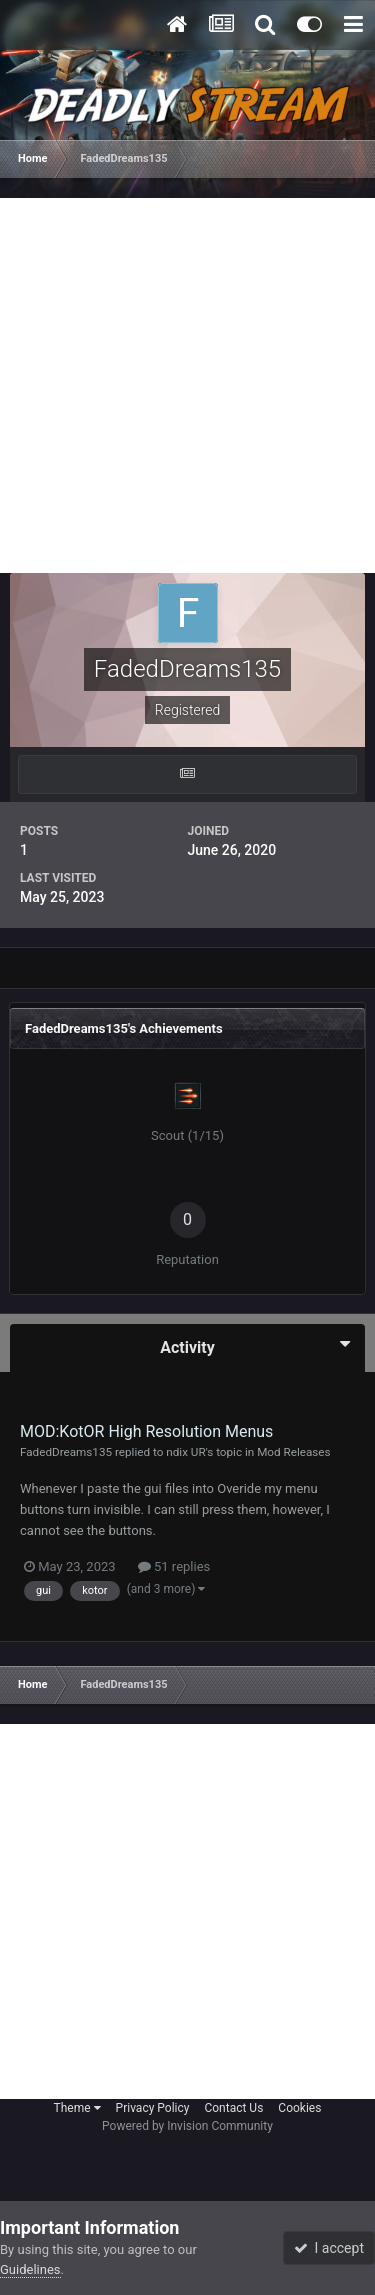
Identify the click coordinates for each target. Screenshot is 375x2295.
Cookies (299, 2108)
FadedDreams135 (66, 1452)
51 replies (174, 1566)
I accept (329, 2248)
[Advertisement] (187, 385)
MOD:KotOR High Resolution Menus (146, 1431)
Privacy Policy (153, 2108)
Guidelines (30, 2269)
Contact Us (233, 2108)
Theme (77, 2108)
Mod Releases (293, 1452)
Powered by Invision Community (187, 2126)
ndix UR (185, 1452)
